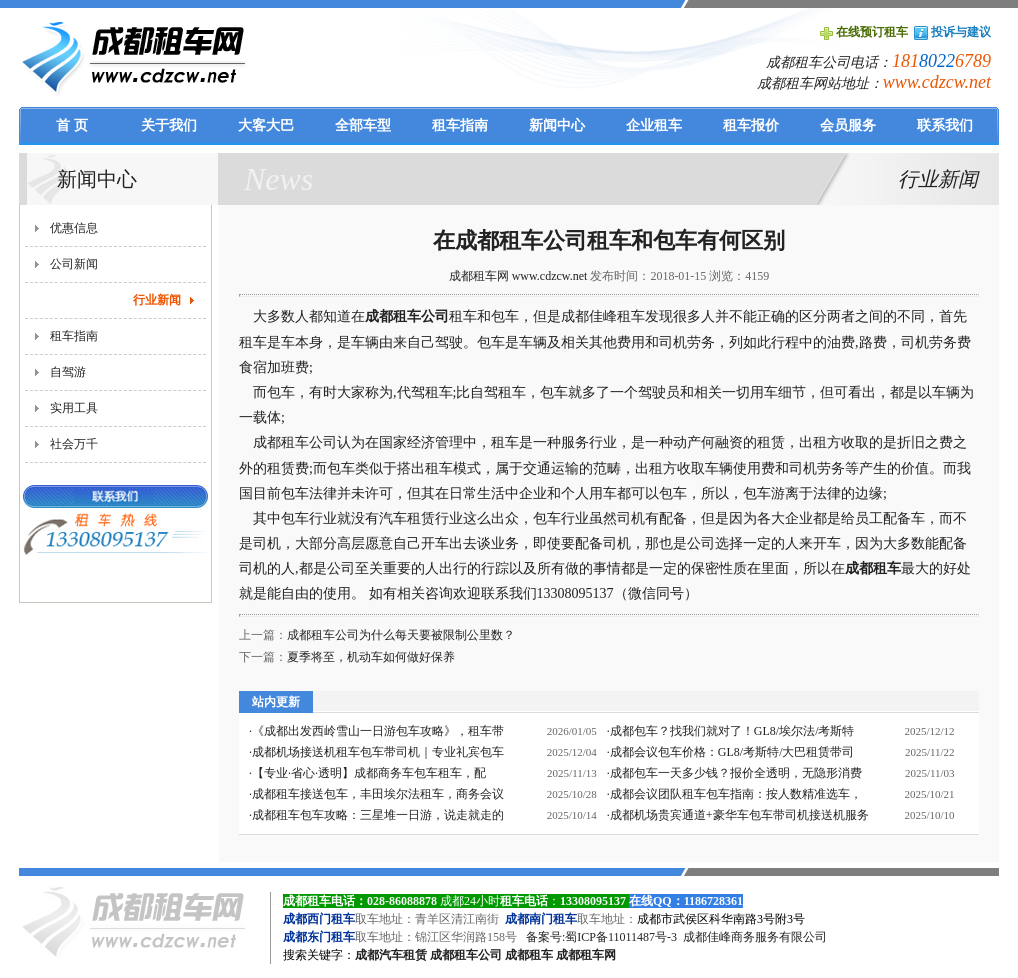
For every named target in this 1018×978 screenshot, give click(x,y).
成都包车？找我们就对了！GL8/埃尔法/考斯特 (732, 731)
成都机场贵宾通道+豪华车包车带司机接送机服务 (739, 815)
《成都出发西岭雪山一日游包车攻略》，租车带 (378, 731)
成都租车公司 (407, 316)
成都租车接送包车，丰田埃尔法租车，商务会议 (378, 794)
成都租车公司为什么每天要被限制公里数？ (401, 635)
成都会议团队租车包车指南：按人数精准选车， (736, 794)
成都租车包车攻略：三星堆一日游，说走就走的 (378, 815)
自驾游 (68, 372)
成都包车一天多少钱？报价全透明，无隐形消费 (736, 773)
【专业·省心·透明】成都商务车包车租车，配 (369, 773)
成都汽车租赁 (391, 955)
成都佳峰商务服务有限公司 (755, 937)
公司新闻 (74, 264)
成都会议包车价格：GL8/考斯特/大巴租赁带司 (732, 752)
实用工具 (74, 408)
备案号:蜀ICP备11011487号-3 (601, 937)
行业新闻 (157, 300)
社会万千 (74, 444)
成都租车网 (586, 955)
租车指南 (74, 336)
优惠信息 (74, 228)
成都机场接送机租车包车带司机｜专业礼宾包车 (378, 752)
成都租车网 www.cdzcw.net (518, 276)
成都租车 (529, 955)
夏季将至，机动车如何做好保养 (371, 657)
